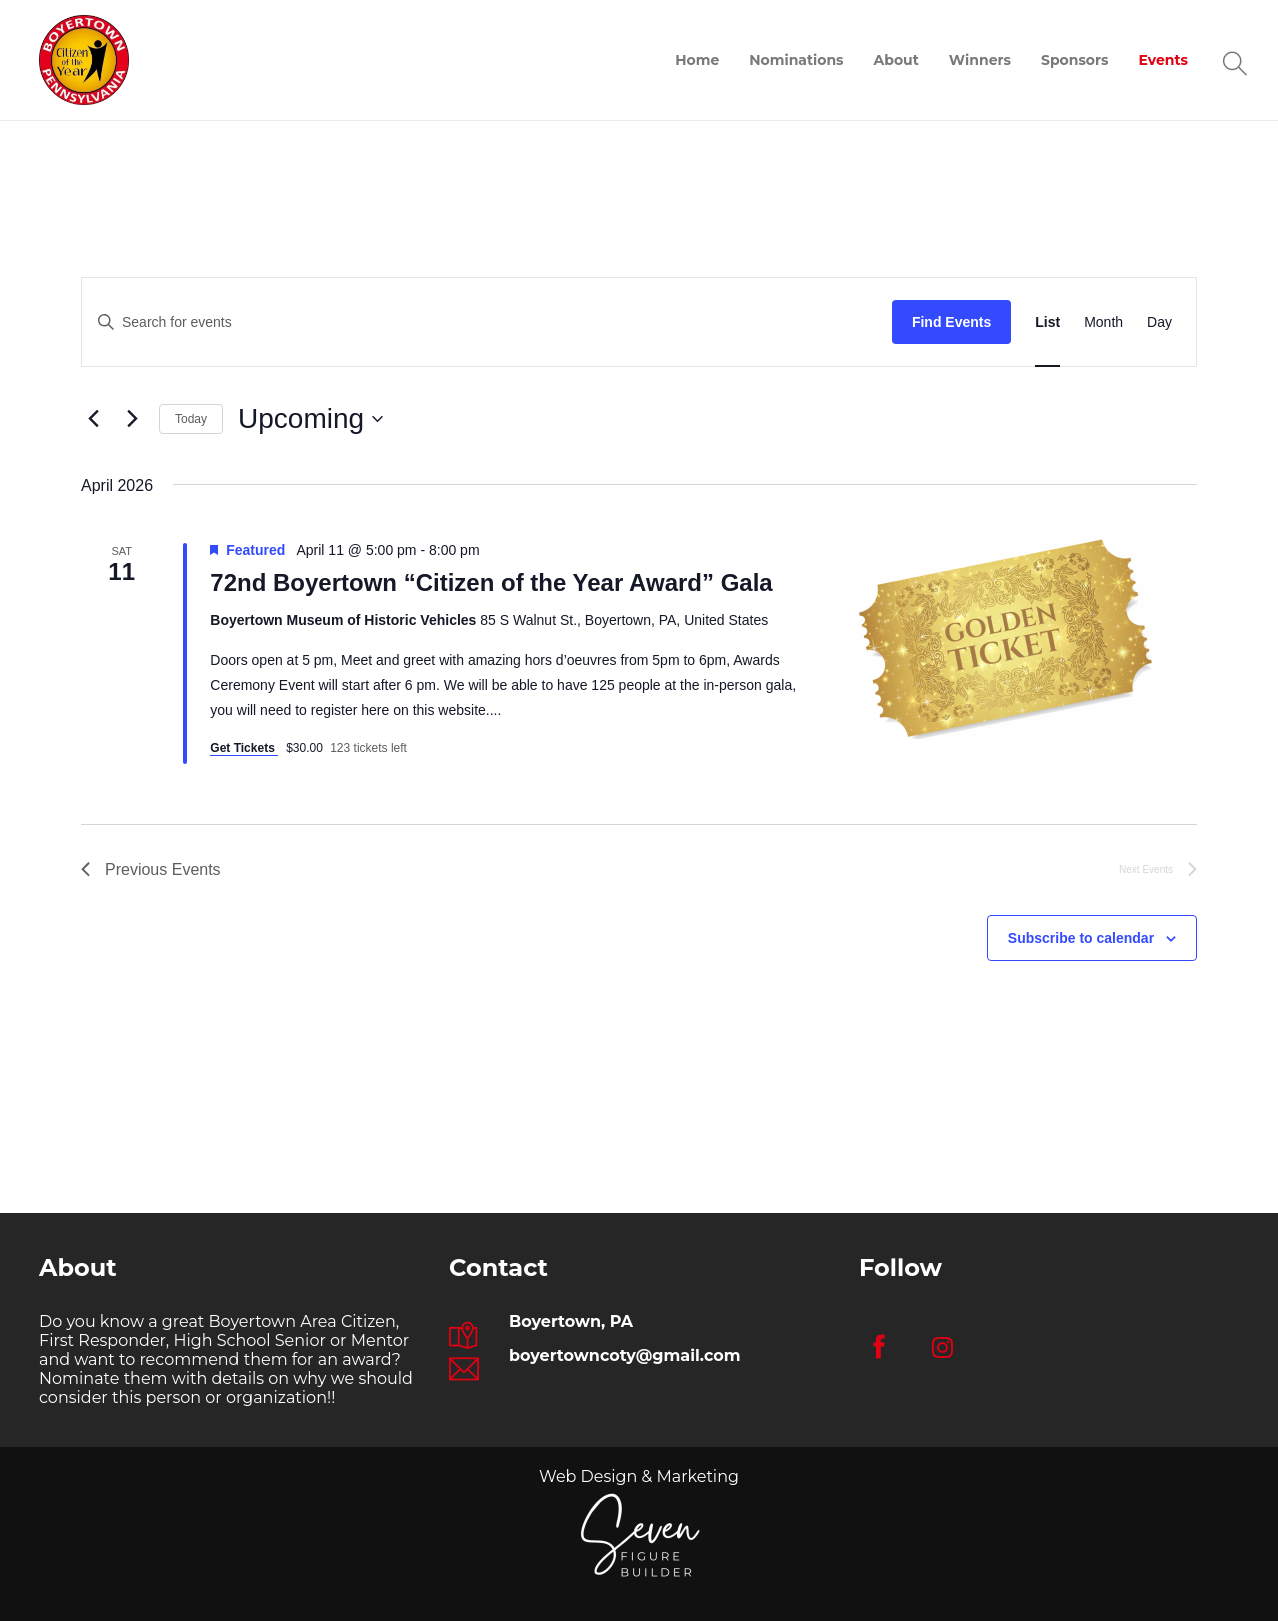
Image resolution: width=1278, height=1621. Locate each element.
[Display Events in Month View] (1103, 322)
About (896, 60)
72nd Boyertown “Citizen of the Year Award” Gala (491, 582)
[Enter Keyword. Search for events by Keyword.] (487, 322)
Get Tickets (244, 748)
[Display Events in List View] (1047, 322)
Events (1163, 60)
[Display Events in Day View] (1159, 322)
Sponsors (1075, 60)
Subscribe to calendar (1081, 938)
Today (191, 419)
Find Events (951, 322)
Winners (980, 60)
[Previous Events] (93, 419)
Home (697, 60)
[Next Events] (132, 419)
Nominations (796, 60)
